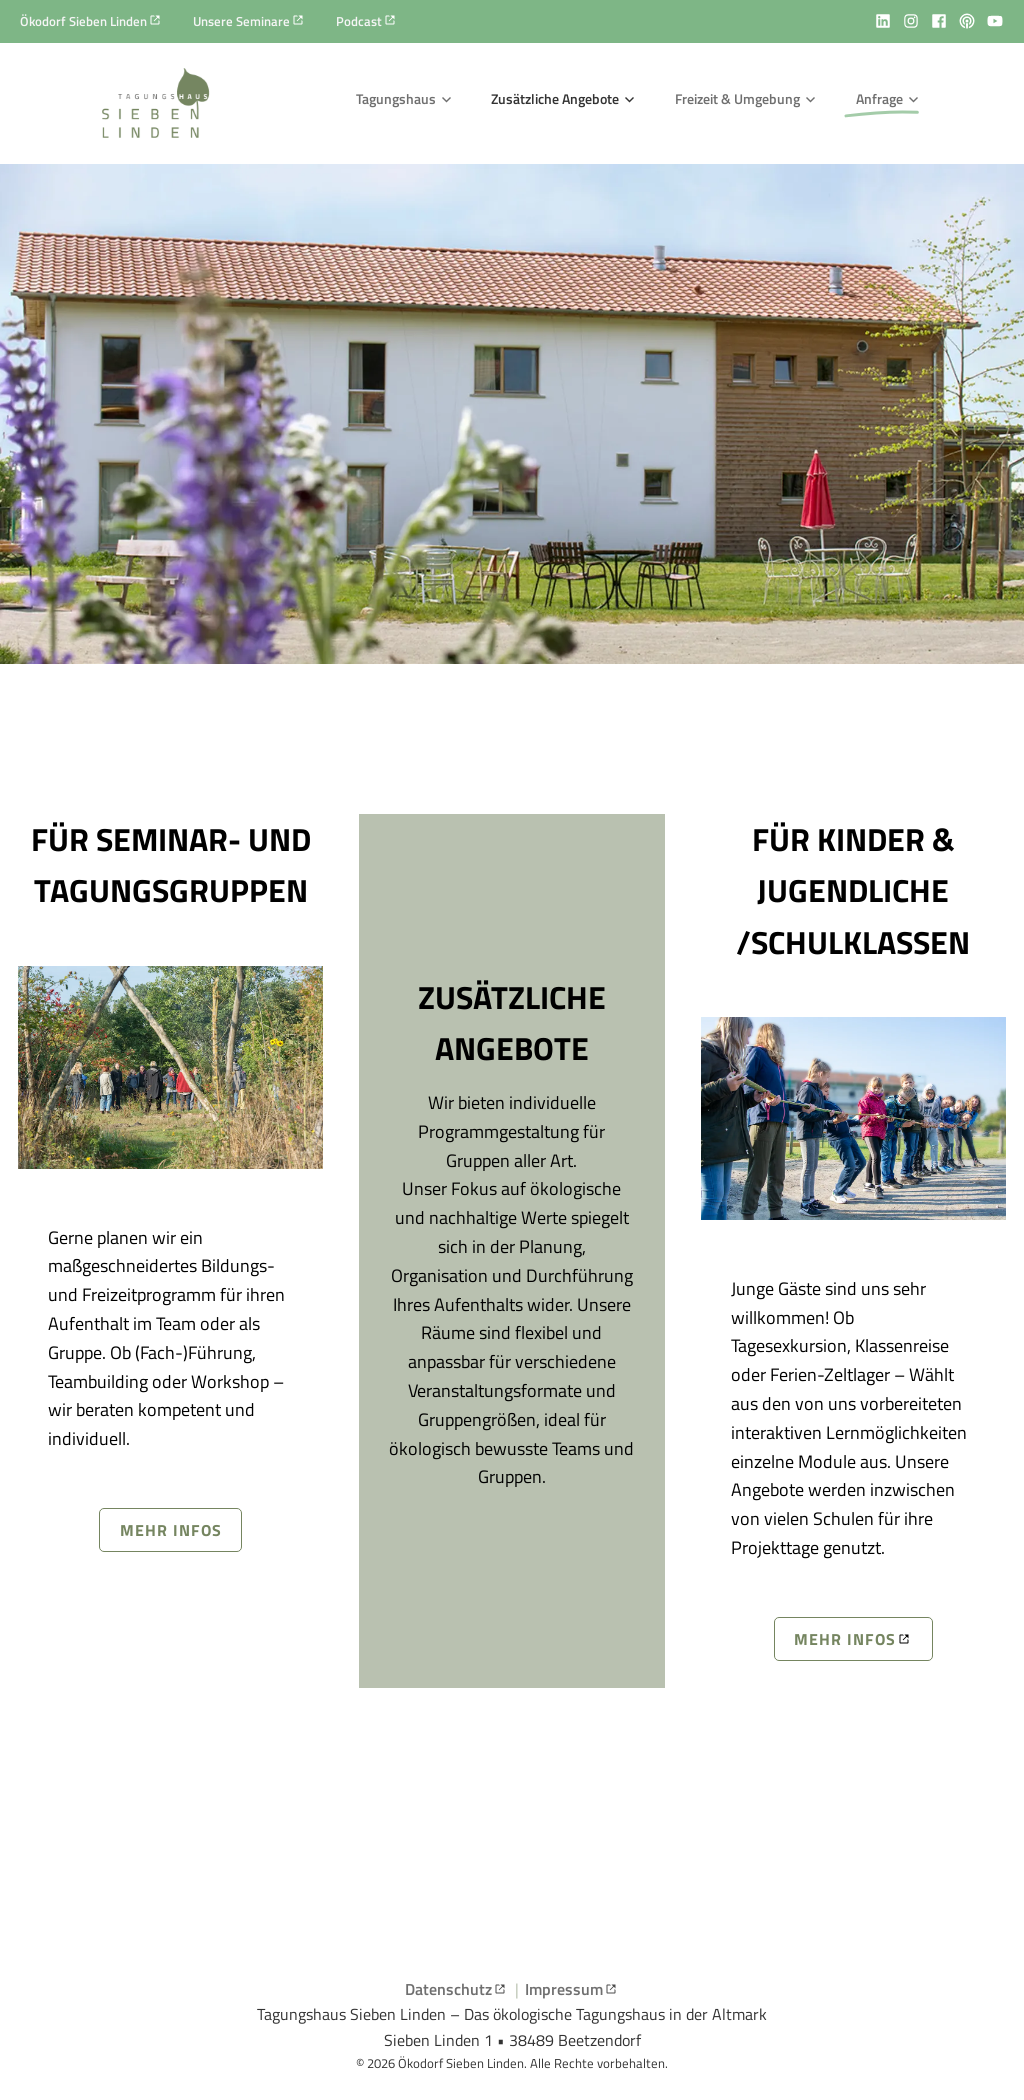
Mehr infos (171, 1530)
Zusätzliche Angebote (555, 98)
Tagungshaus (396, 98)
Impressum (564, 1989)
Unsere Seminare (241, 21)
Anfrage (879, 98)
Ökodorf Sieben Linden (83, 21)
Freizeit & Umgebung (737, 98)
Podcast (359, 21)
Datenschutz (448, 1989)
